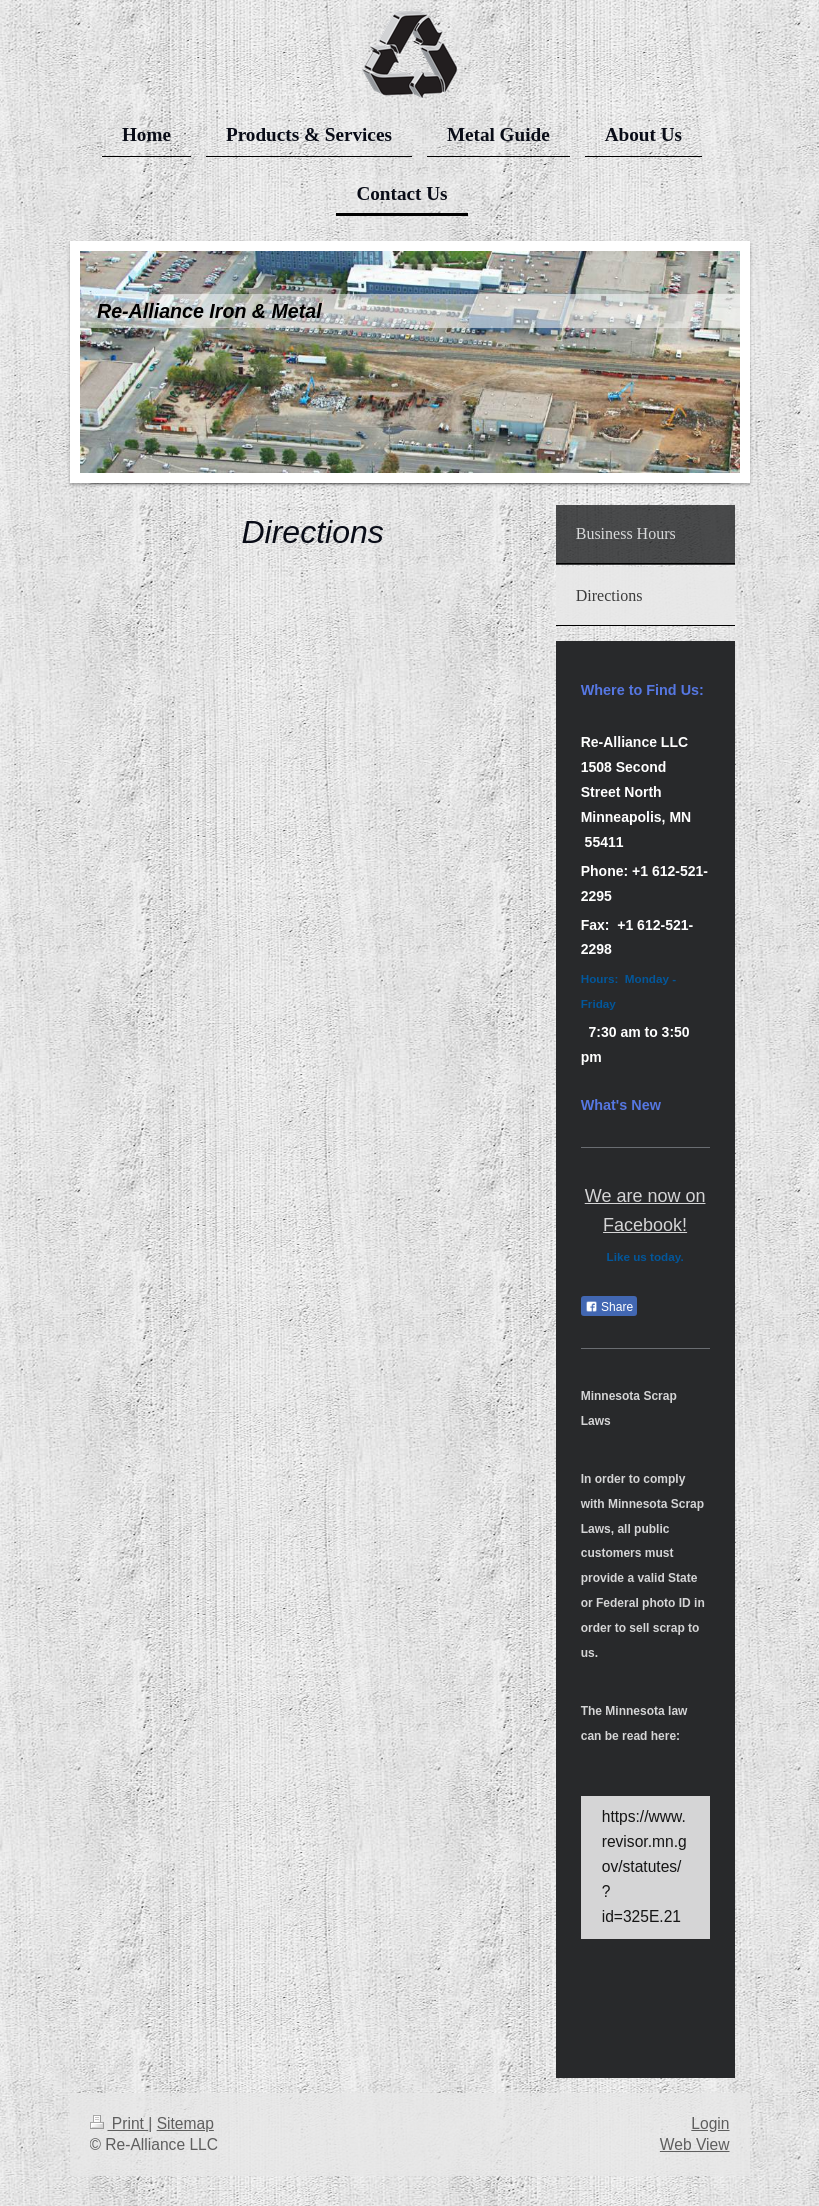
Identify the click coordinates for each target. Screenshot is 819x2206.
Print (119, 2123)
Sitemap (185, 2123)
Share (609, 1307)
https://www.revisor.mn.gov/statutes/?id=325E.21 (644, 1866)
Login (710, 2123)
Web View (695, 2144)
